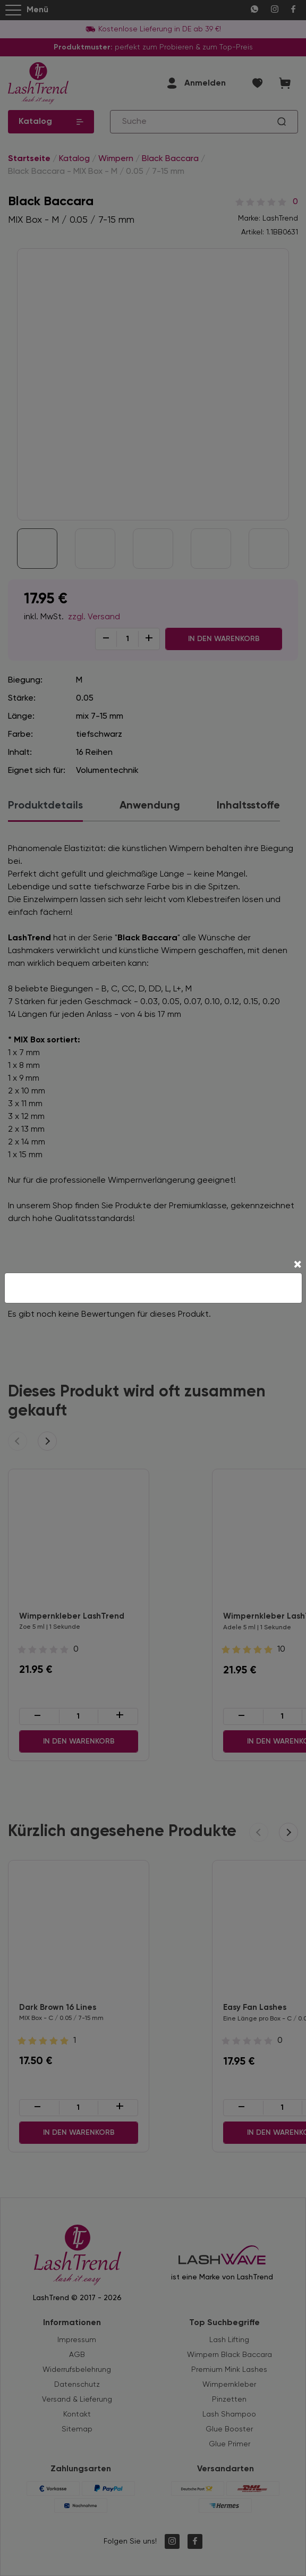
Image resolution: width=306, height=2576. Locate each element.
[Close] (297, 1265)
